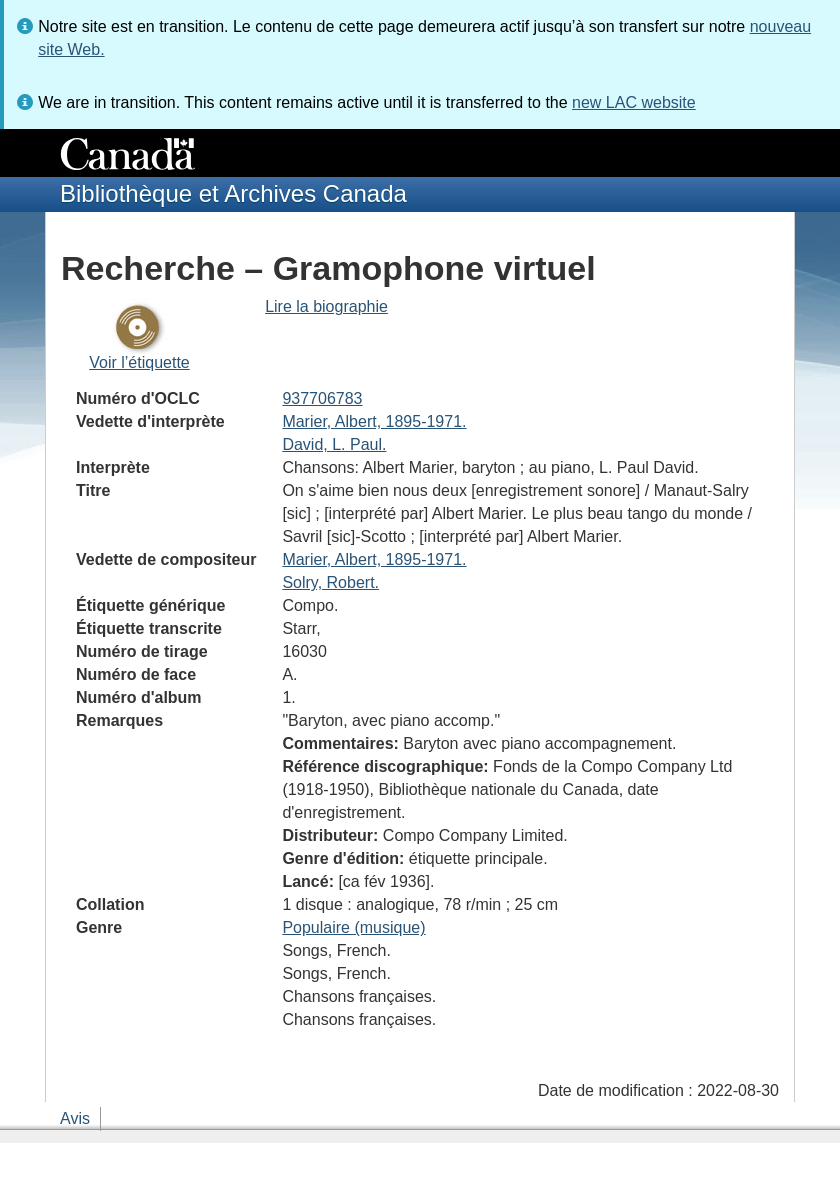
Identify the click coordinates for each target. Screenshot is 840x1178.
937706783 (322, 398)
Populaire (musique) (353, 927)
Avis (75, 1118)
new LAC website (634, 102)
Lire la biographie (326, 306)
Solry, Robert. (330, 582)
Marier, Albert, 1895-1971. (374, 421)
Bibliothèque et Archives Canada (233, 193)
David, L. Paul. (334, 444)
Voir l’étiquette (139, 362)
